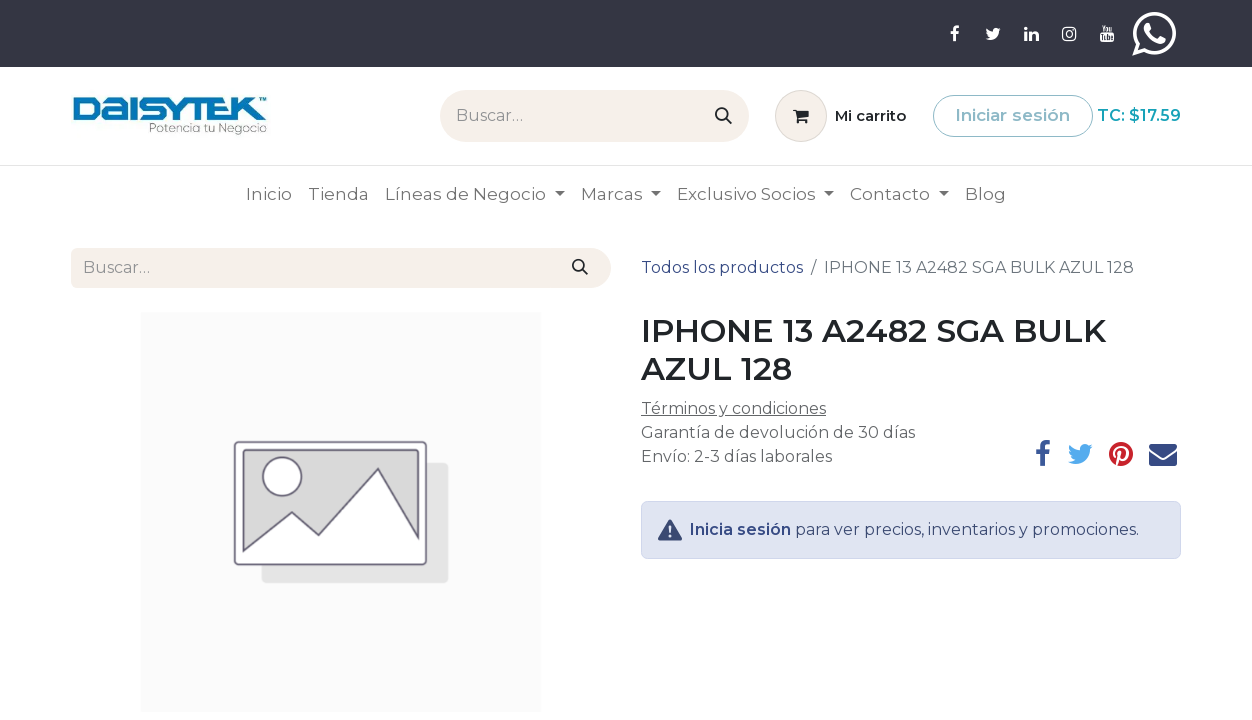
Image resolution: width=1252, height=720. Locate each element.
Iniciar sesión (1012, 115)
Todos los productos (722, 267)
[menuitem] (269, 195)
